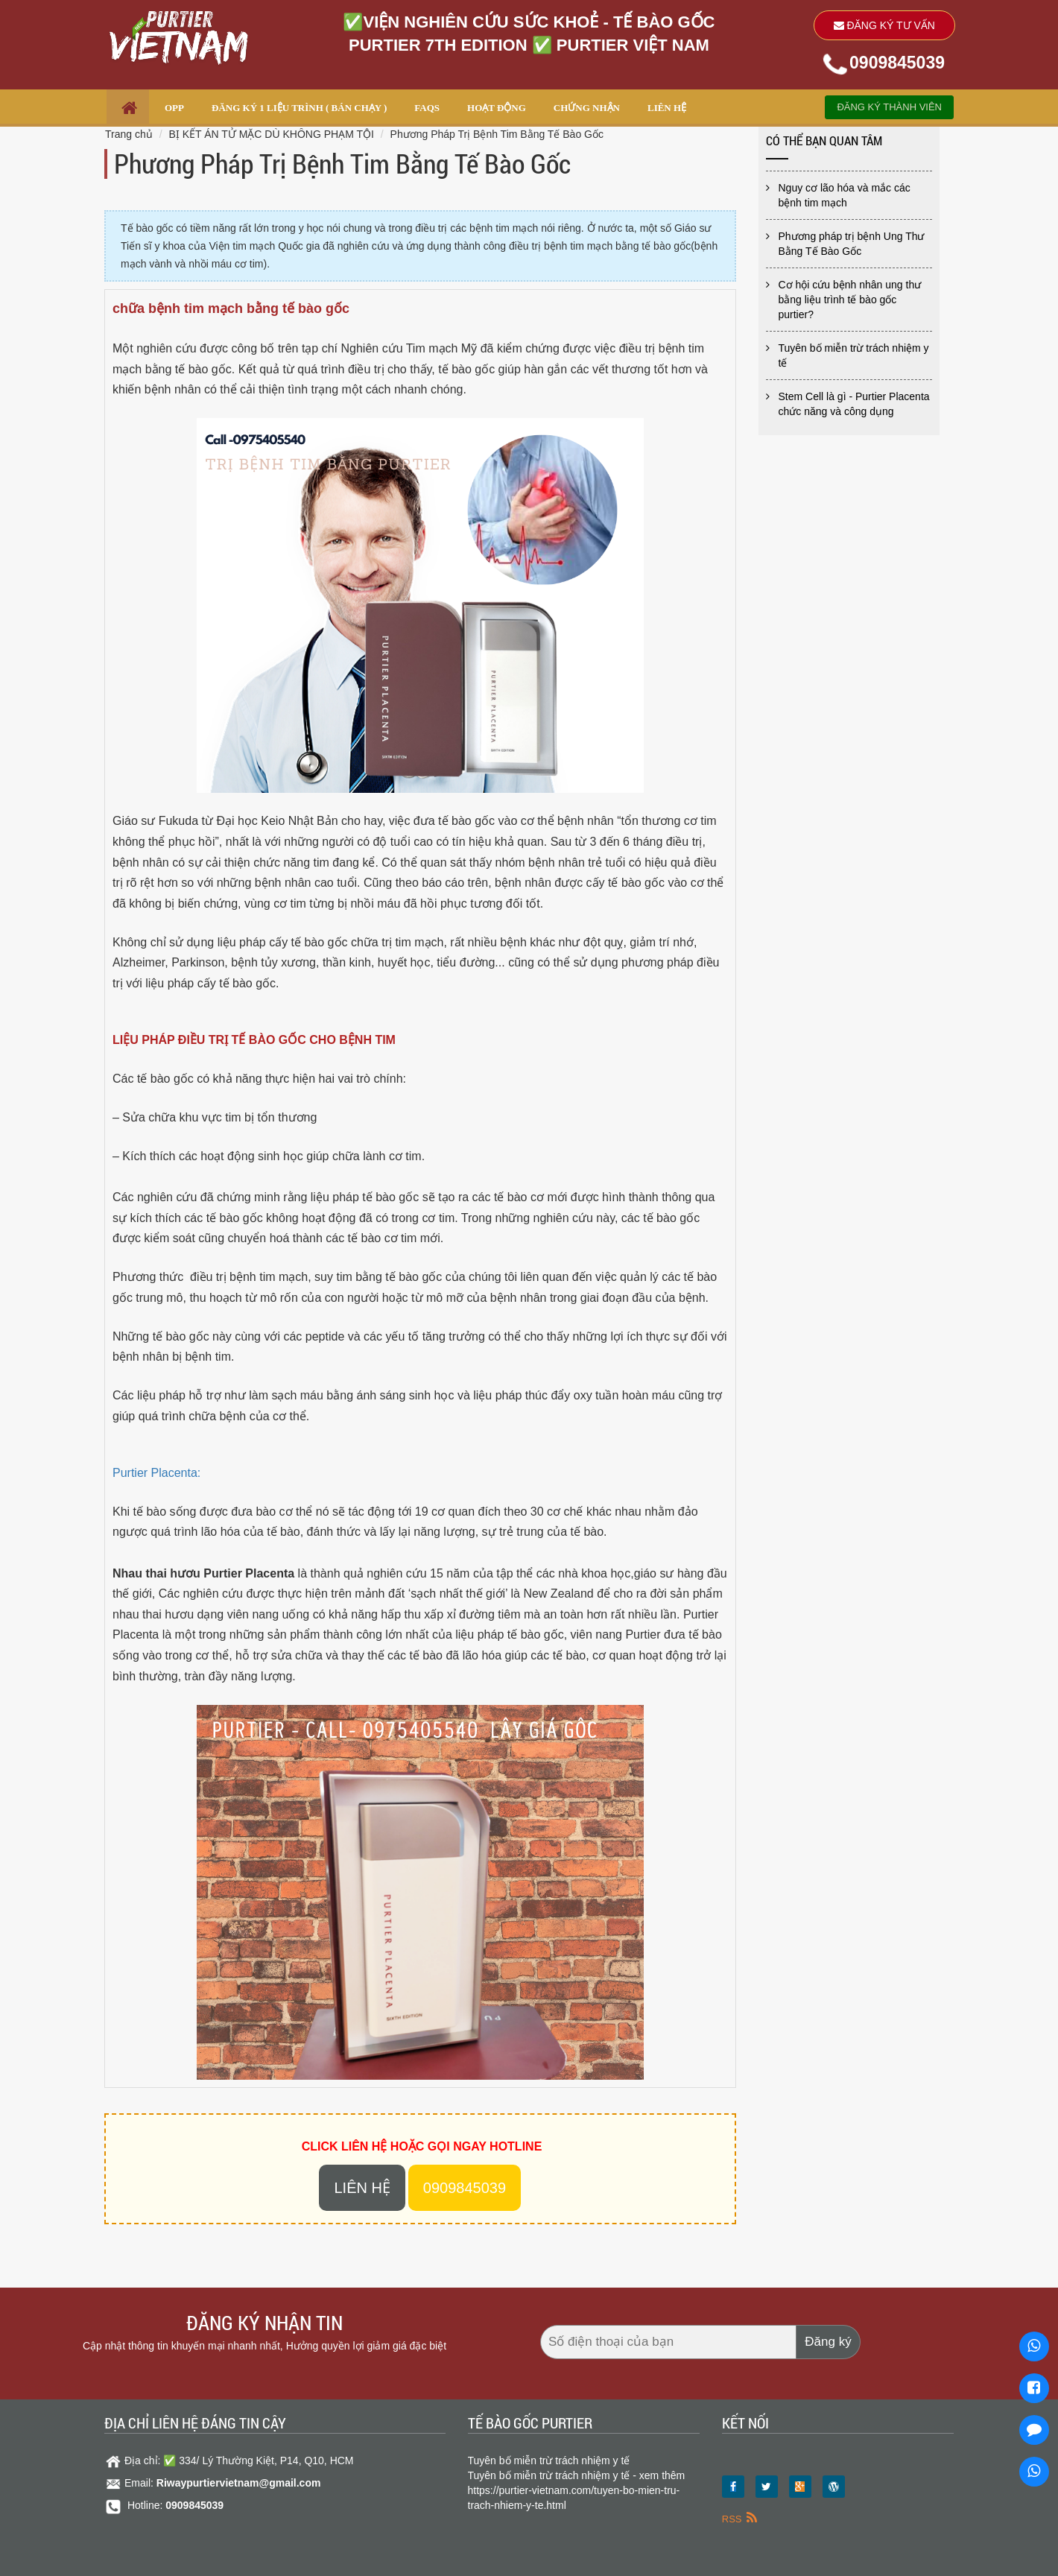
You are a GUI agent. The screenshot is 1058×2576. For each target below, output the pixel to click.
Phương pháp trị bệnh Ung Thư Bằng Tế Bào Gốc (852, 243)
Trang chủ (129, 134)
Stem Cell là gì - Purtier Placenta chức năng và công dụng (854, 403)
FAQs (427, 107)
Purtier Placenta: (156, 1472)
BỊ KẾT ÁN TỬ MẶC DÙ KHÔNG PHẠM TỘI (270, 134)
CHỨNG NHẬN (587, 107)
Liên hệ (362, 2188)
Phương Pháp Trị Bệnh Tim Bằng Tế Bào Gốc (497, 134)
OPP (174, 107)
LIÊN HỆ (666, 107)
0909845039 (897, 62)
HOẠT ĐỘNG (496, 107)
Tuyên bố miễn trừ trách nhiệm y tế (854, 355)
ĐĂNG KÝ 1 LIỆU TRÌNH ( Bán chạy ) (299, 107)
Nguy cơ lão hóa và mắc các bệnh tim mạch (844, 195)
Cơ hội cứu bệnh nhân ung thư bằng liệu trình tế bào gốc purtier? (850, 299)
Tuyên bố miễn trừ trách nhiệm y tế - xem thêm (576, 2475)
